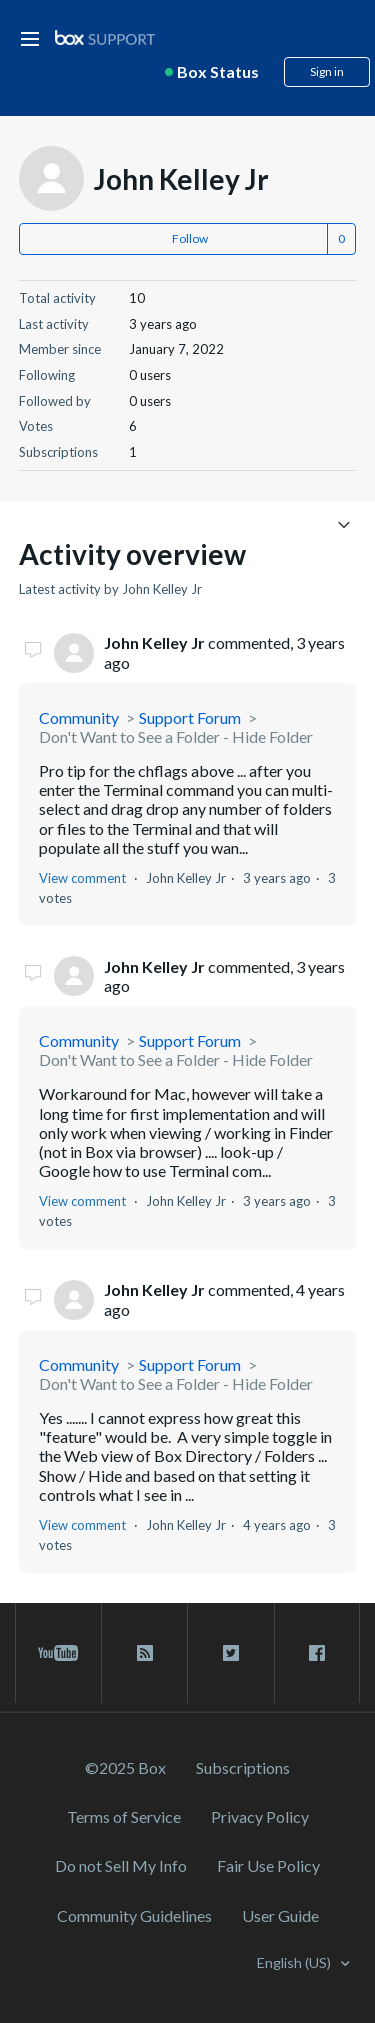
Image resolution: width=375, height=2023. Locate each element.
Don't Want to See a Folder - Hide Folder (176, 736)
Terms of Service (124, 1816)
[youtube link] (58, 1653)
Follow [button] (190, 238)
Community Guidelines (134, 1915)
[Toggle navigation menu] (343, 523)
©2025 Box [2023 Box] (125, 1767)
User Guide (280, 1915)
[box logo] (105, 37)
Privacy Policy (260, 1816)
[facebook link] (317, 1653)
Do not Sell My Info (121, 1865)
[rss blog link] (144, 1653)
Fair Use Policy (268, 1865)
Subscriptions (243, 1767)
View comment (82, 878)
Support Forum (190, 717)
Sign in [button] (327, 71)
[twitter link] (230, 1653)
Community (79, 717)
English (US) (295, 1962)
